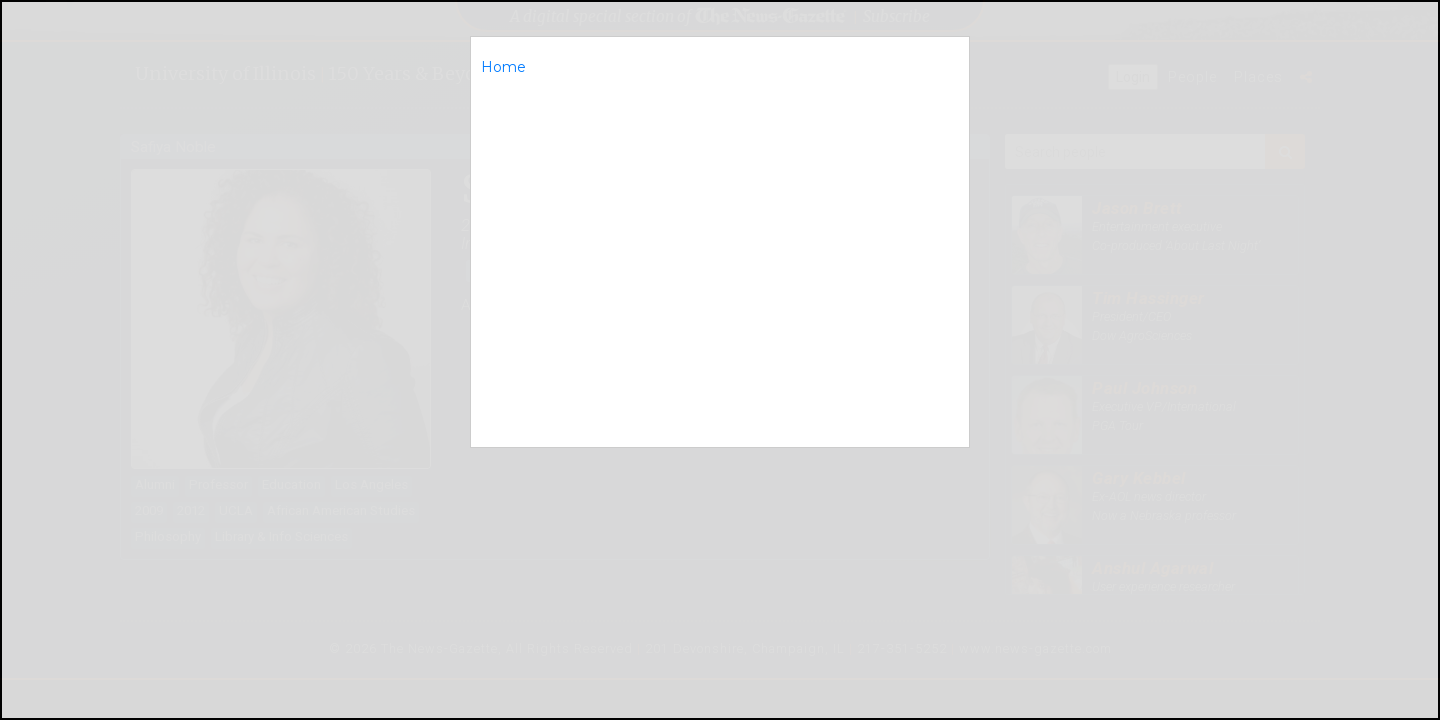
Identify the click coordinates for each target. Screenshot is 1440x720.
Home (503, 67)
